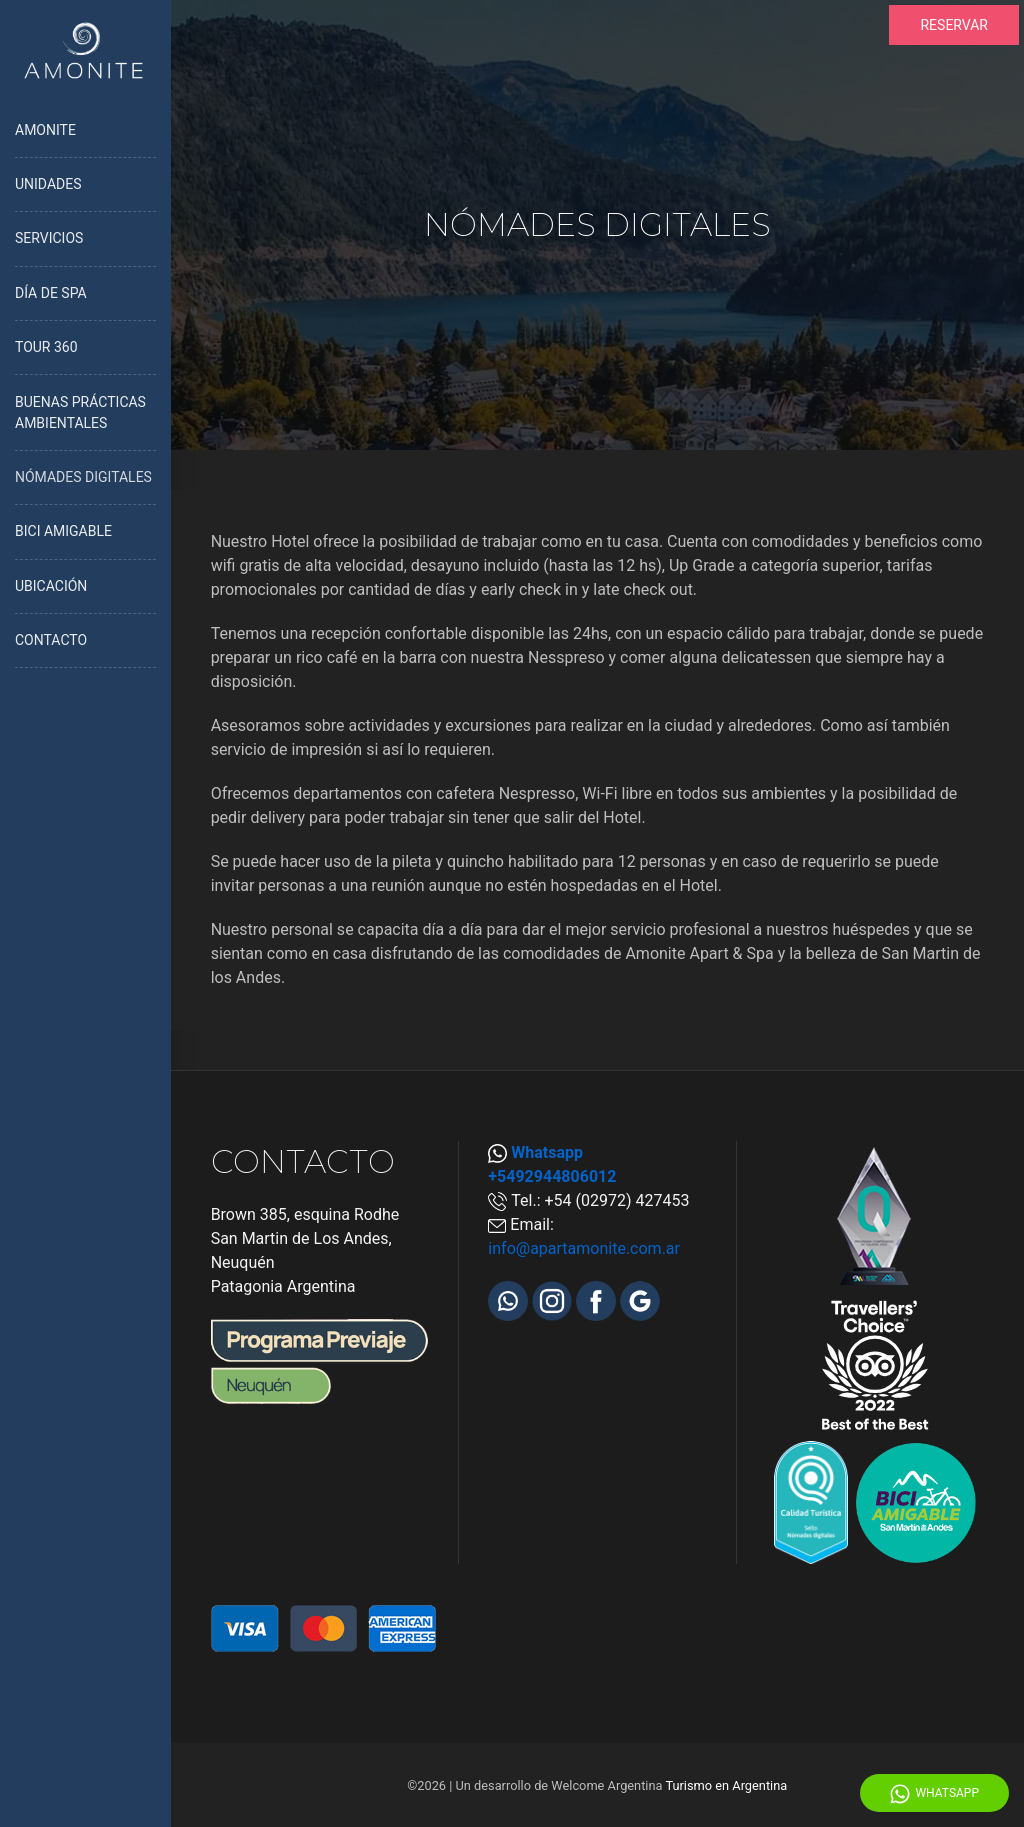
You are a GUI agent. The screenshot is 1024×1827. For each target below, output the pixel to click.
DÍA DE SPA (51, 293)
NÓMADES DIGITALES (83, 477)
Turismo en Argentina (726, 1785)
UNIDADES (48, 184)
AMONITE (45, 130)
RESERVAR (954, 25)
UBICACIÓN (51, 586)
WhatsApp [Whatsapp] (934, 1794)
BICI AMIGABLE (63, 531)
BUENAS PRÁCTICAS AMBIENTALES (80, 412)
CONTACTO (51, 640)
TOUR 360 (46, 347)
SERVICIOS (49, 238)
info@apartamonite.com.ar (584, 1248)
